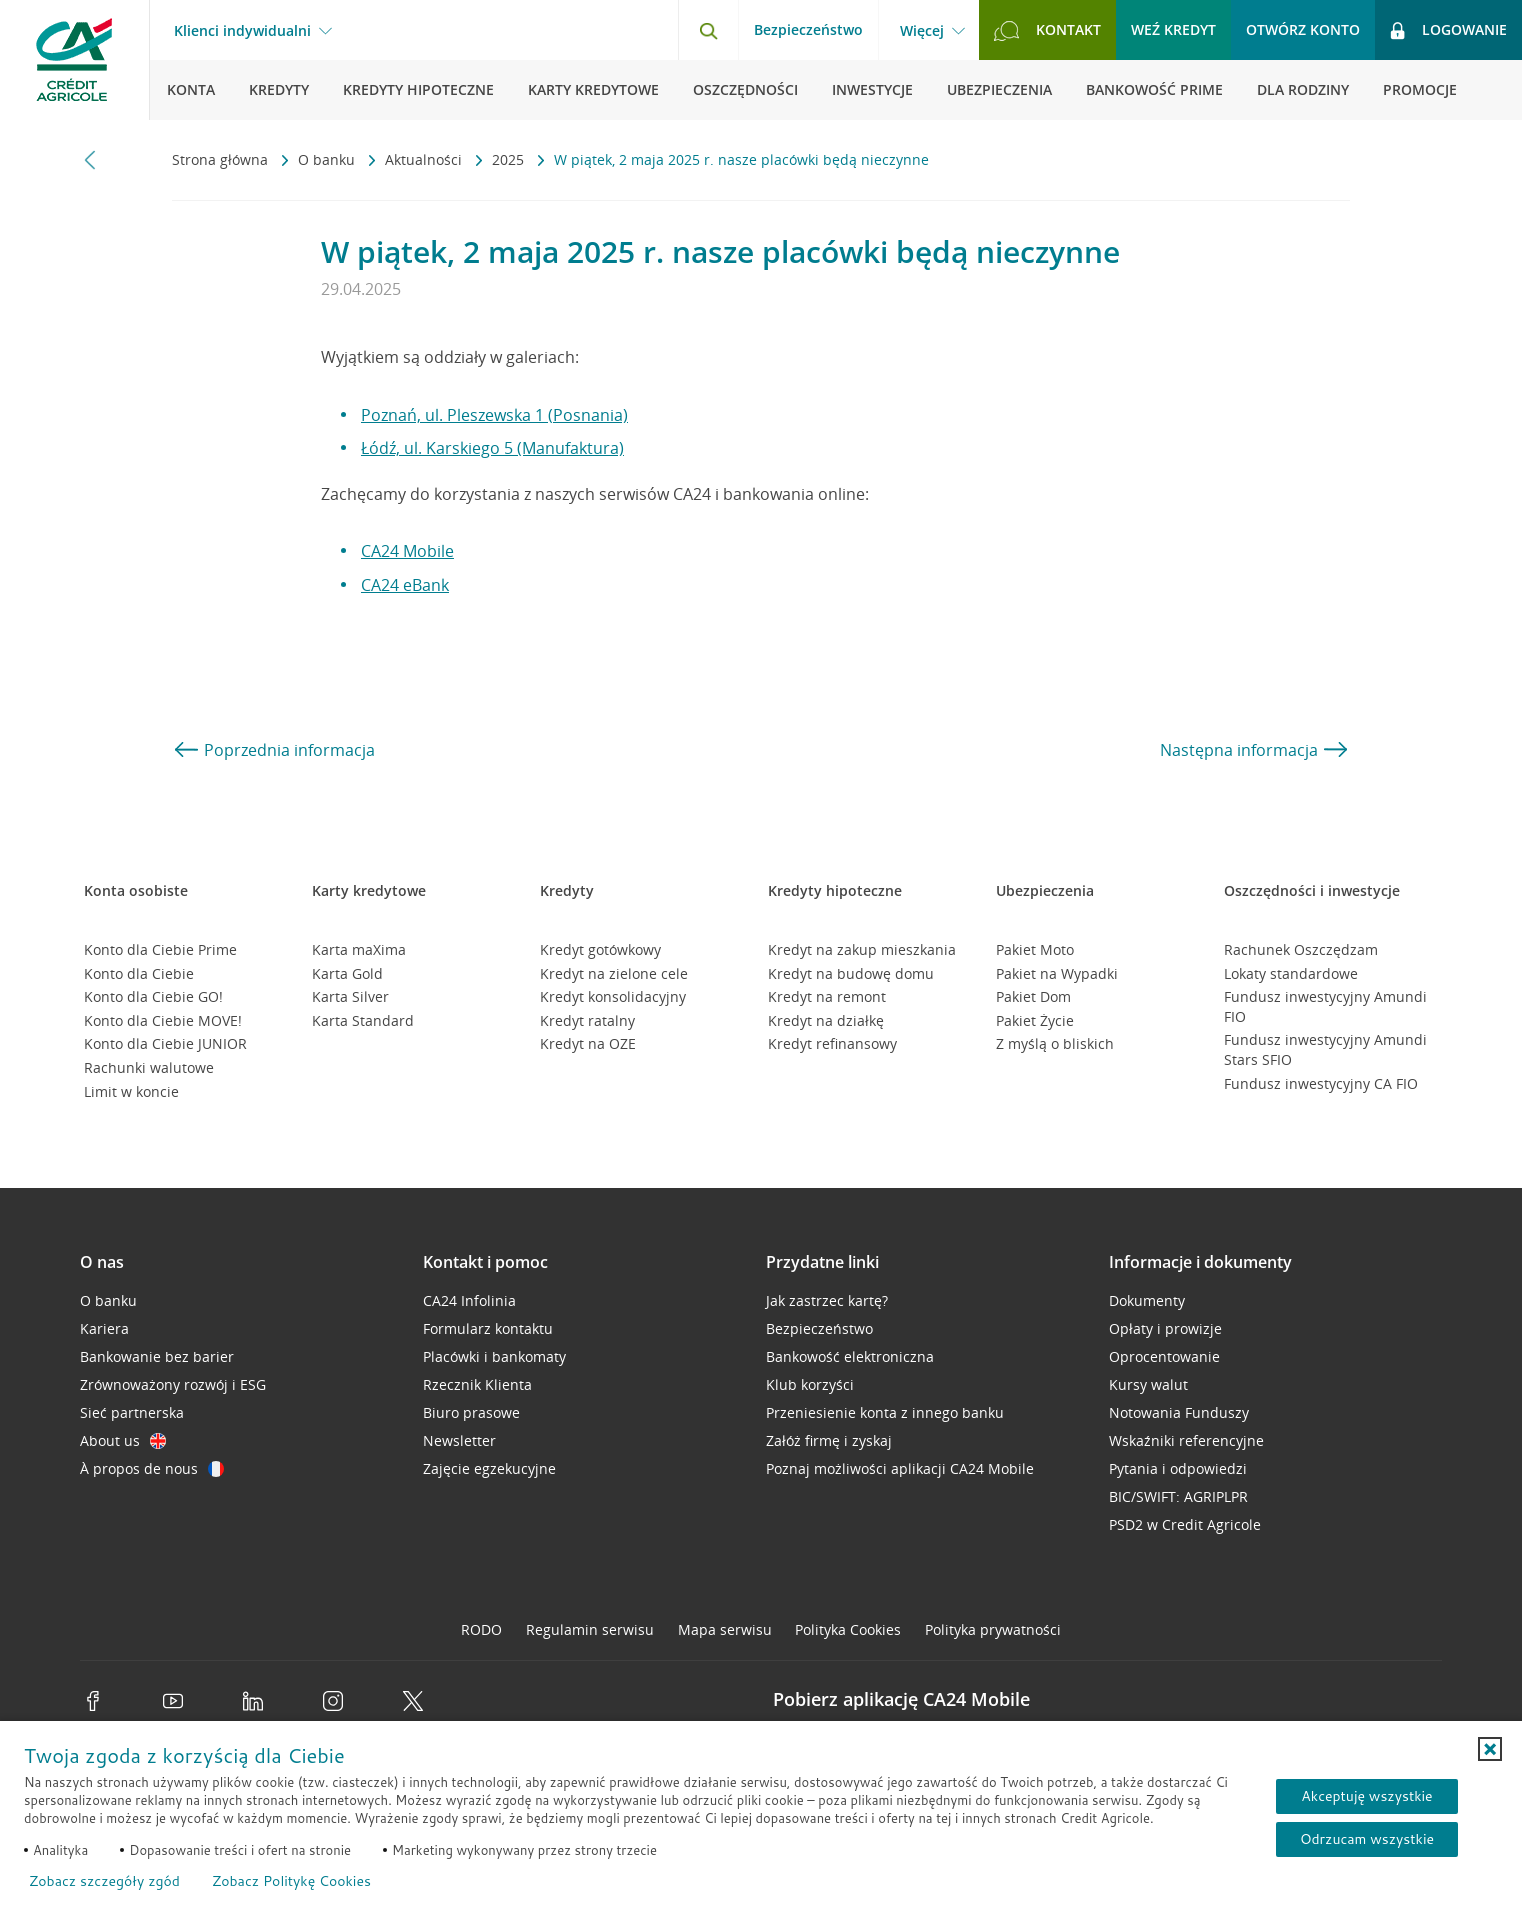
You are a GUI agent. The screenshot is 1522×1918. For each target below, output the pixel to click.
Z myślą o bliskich (1055, 1043)
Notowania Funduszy (1179, 1412)
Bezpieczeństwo (808, 29)
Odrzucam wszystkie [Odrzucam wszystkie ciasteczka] (1367, 1839)
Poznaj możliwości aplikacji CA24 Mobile (900, 1468)
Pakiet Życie (1035, 1020)
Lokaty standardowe (1291, 973)
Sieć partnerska (132, 1412)
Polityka (848, 1629)
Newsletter (459, 1440)
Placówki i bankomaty (494, 1356)
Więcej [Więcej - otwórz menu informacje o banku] (922, 31)
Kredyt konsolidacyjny (613, 996)
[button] (1490, 1749)
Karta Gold (347, 973)
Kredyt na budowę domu (851, 973)
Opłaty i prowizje (1165, 1328)
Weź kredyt (1173, 29)
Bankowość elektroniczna (850, 1356)
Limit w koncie (131, 1091)
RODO (481, 1629)
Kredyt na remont (827, 996)
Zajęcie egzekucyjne (489, 1468)
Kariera (104, 1328)
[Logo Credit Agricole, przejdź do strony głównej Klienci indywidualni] (75, 60)
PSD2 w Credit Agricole (1185, 1524)
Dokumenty (1147, 1300)
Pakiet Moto (1035, 949)
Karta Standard (363, 1020)
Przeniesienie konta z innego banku (885, 1412)
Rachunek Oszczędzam (1301, 949)
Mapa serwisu (725, 1629)
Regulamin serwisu (590, 1629)
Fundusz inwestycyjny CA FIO (1321, 1083)
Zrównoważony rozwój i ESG (173, 1384)
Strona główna (222, 159)
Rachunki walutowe (149, 1067)
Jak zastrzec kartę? (827, 1300)
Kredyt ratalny (587, 1020)
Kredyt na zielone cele (614, 973)
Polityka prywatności (993, 1629)
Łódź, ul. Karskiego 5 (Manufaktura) (492, 448)
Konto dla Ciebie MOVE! (163, 1020)
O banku (328, 159)
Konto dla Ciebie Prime (160, 949)
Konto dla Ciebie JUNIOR (165, 1043)
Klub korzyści (810, 1384)
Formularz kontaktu (488, 1328)
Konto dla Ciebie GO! (153, 996)
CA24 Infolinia (469, 1300)
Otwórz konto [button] (1303, 29)
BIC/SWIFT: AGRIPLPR (1178, 1496)
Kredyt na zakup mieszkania (862, 949)
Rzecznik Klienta (477, 1384)
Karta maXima (359, 949)
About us (123, 1440)
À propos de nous (152, 1468)
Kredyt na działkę (826, 1020)
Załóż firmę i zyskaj (829, 1440)
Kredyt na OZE (588, 1043)
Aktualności (425, 159)
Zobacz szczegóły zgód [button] (104, 1881)
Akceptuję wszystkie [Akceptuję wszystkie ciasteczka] (1366, 1796)
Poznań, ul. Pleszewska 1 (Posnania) (494, 415)
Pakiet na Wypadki (1057, 973)
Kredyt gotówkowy (600, 949)
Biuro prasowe (471, 1412)
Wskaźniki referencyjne (1186, 1440)
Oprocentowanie (1164, 1356)
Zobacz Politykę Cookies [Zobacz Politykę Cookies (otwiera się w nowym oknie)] (291, 1881)
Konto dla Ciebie (139, 973)
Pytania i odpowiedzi (1178, 1468)
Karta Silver (350, 996)
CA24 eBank (405, 585)
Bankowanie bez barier (157, 1356)
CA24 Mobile (407, 551)
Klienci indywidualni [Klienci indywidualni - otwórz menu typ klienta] (242, 31)
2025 (510, 159)
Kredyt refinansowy (832, 1043)
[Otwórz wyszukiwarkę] (708, 30)
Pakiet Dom (1033, 996)
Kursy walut (1148, 1384)
